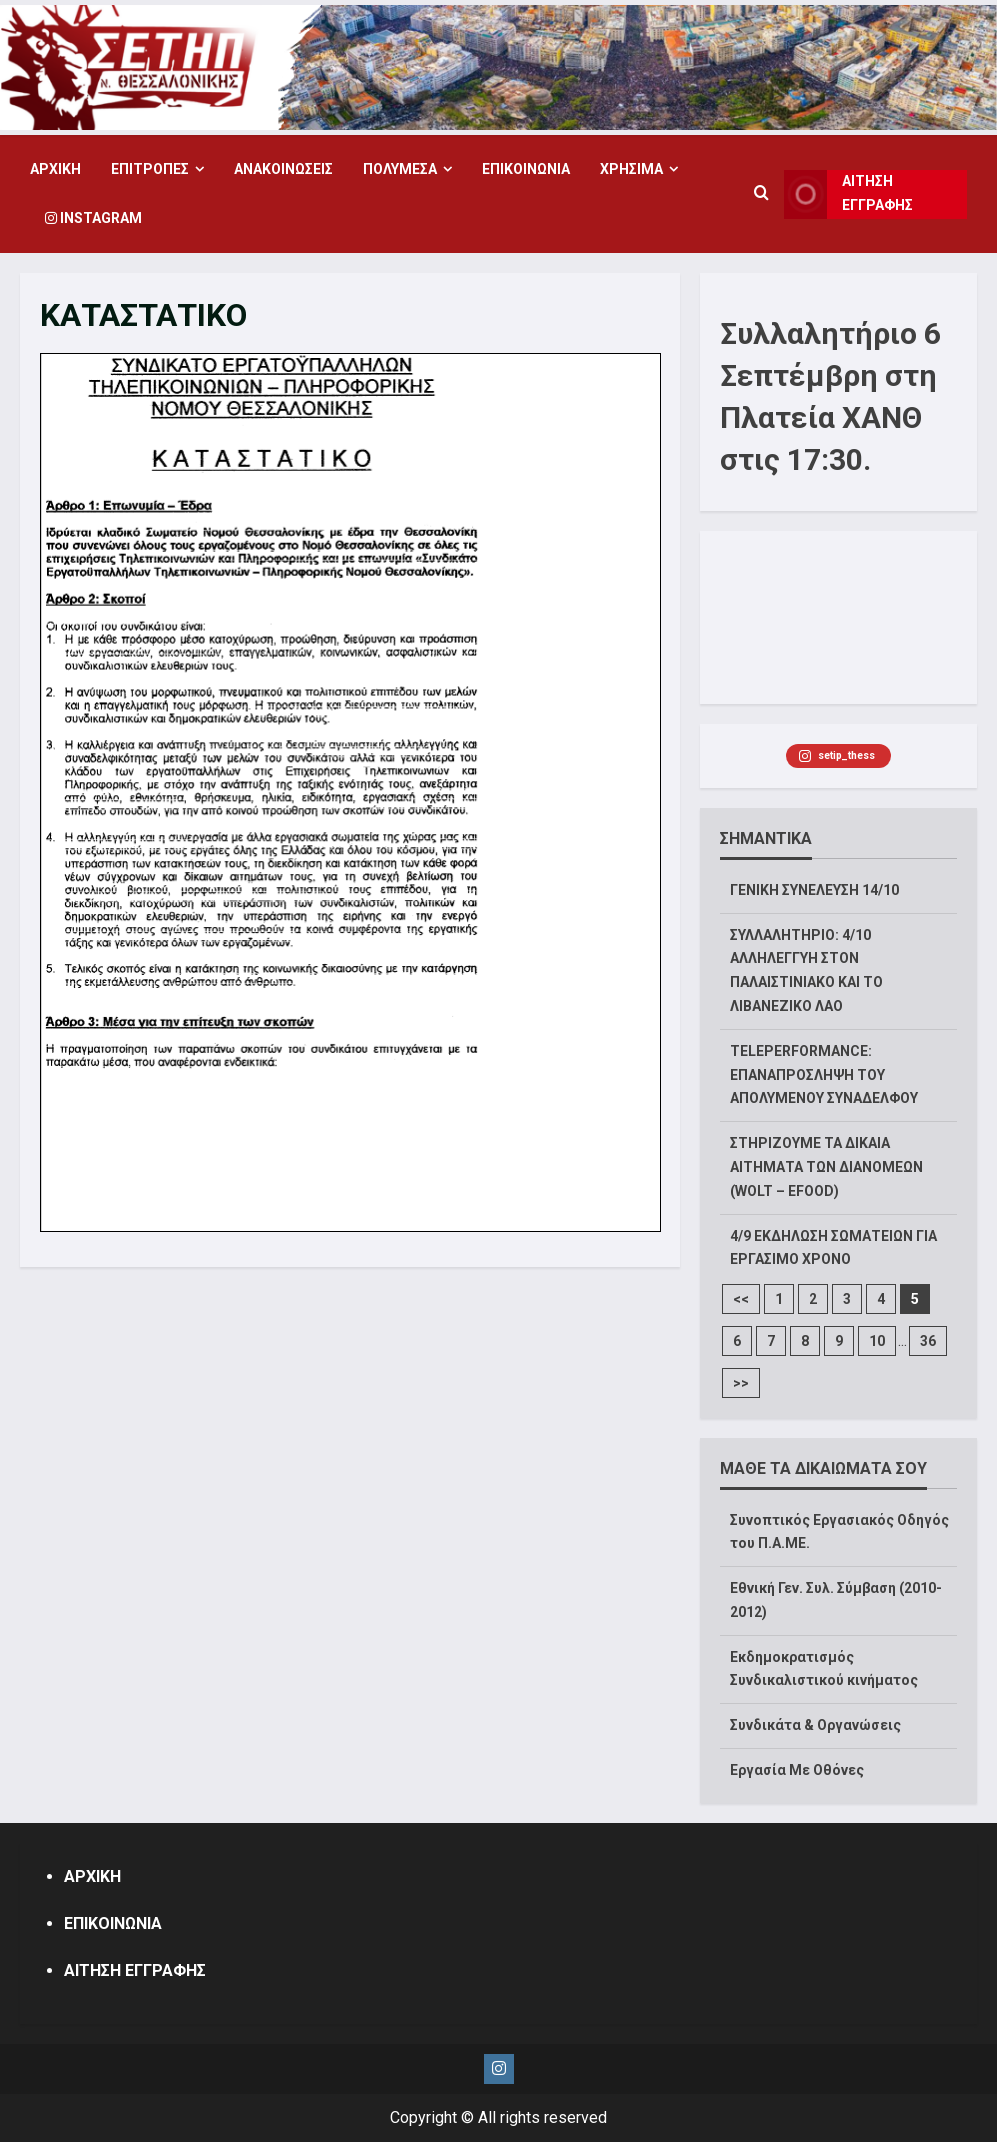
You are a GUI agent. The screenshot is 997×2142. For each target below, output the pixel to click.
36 (928, 1341)
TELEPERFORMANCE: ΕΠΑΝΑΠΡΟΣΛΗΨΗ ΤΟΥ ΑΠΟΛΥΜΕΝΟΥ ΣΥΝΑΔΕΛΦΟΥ (824, 1075)
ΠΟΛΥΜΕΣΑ (400, 169)
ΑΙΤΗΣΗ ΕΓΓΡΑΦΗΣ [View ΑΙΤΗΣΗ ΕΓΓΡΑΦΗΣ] (848, 194)
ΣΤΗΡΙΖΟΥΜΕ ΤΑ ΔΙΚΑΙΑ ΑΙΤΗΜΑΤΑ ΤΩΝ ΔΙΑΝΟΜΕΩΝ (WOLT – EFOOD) (826, 1167)
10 (877, 1341)
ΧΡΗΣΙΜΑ (631, 169)
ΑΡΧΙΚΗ (55, 169)
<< (741, 1299)
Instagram (93, 218)
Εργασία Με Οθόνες (797, 1770)
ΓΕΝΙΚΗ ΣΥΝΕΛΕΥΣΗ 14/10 (814, 890)
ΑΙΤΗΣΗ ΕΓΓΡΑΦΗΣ (135, 1970)
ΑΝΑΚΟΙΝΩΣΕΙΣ (283, 169)
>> (741, 1383)
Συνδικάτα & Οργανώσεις (815, 1725)
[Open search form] (761, 194)
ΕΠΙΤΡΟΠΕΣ (150, 169)
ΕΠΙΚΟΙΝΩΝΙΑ (526, 169)
